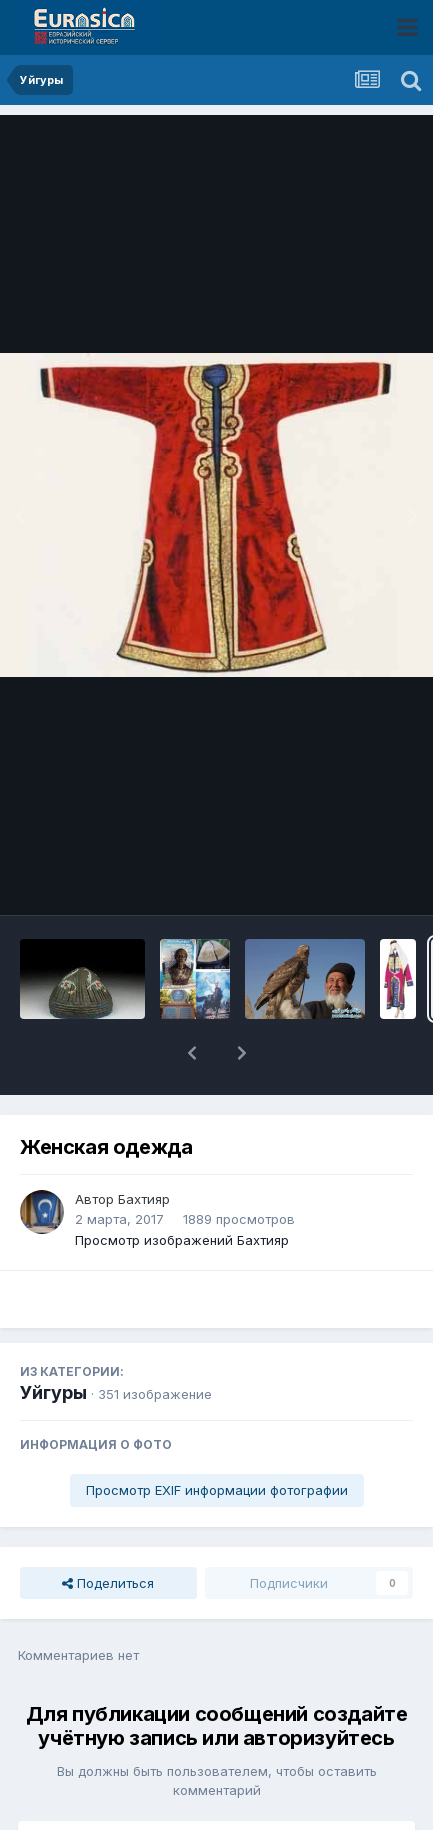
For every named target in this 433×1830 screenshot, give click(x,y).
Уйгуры (53, 1340)
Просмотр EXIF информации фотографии (217, 1438)
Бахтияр (144, 1147)
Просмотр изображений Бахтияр (182, 1188)
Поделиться (108, 1531)
